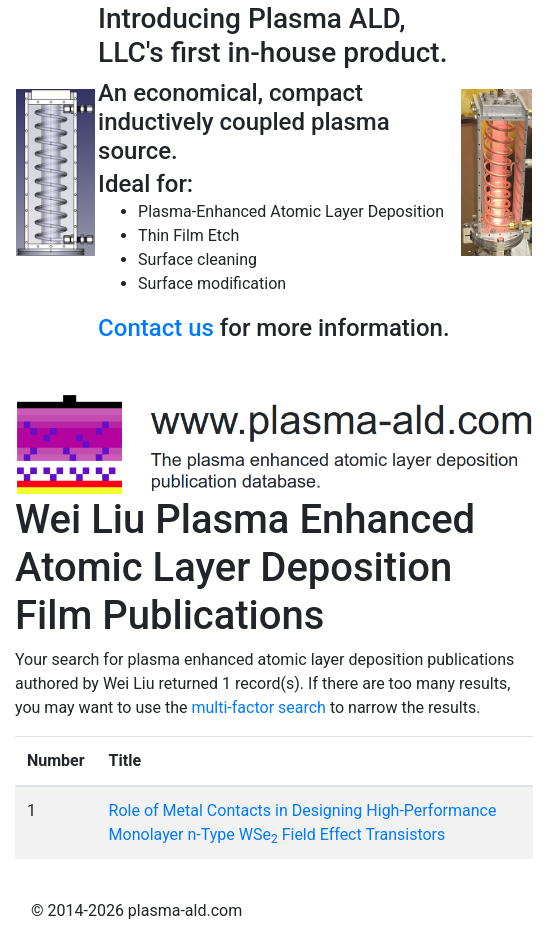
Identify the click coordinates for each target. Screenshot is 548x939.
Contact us (156, 328)
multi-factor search (259, 707)
